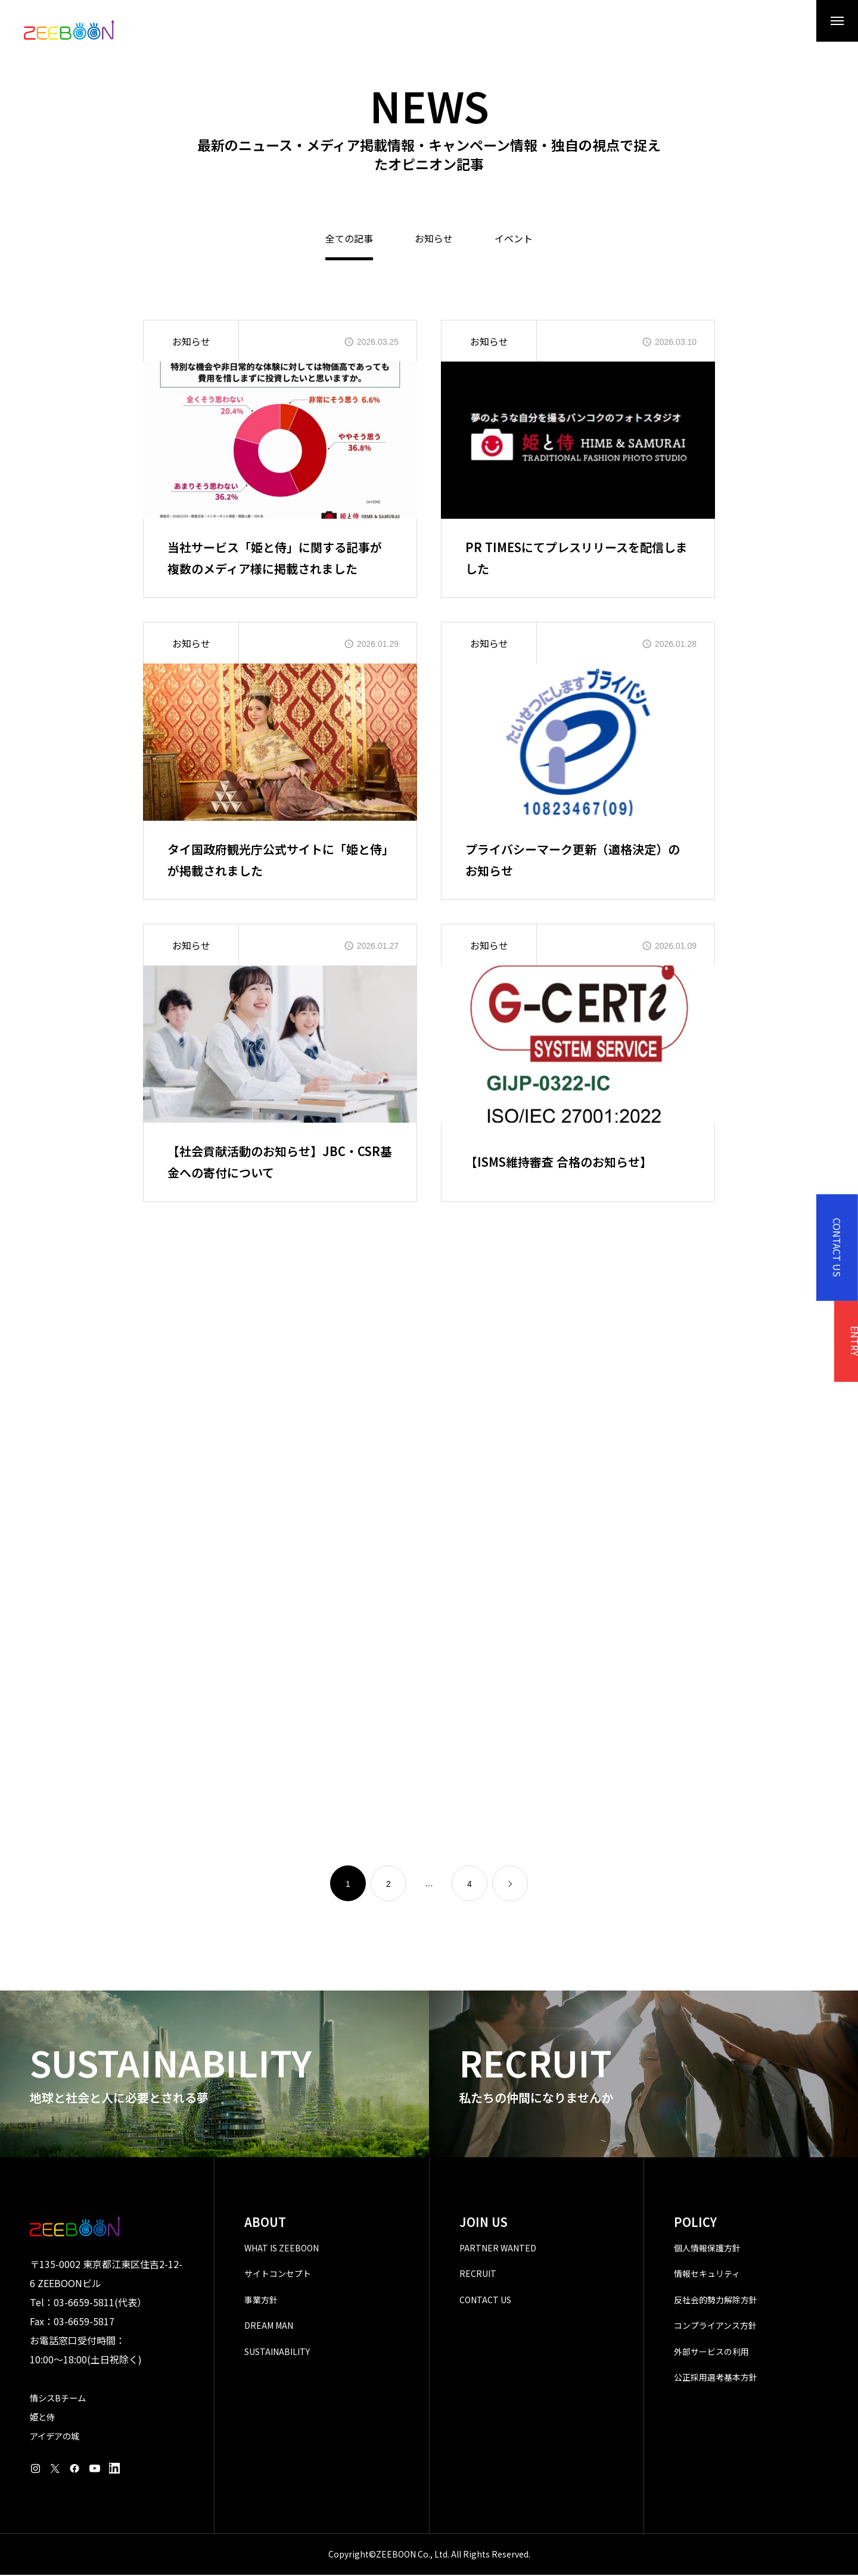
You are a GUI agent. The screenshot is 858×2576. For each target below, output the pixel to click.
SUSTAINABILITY (277, 2353)
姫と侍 (42, 2418)
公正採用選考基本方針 (715, 2379)
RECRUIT (477, 2275)
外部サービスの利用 (711, 2353)
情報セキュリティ (707, 2275)
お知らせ (434, 241)
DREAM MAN (268, 2327)
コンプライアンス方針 (715, 2327)
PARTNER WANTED (497, 2249)
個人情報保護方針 (707, 2249)
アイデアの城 (54, 2437)
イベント (514, 241)
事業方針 (261, 2301)
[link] (510, 1884)
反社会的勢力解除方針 (715, 2301)
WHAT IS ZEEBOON (281, 2249)
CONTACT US (485, 2301)
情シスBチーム (58, 2399)
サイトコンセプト (277, 2275)
